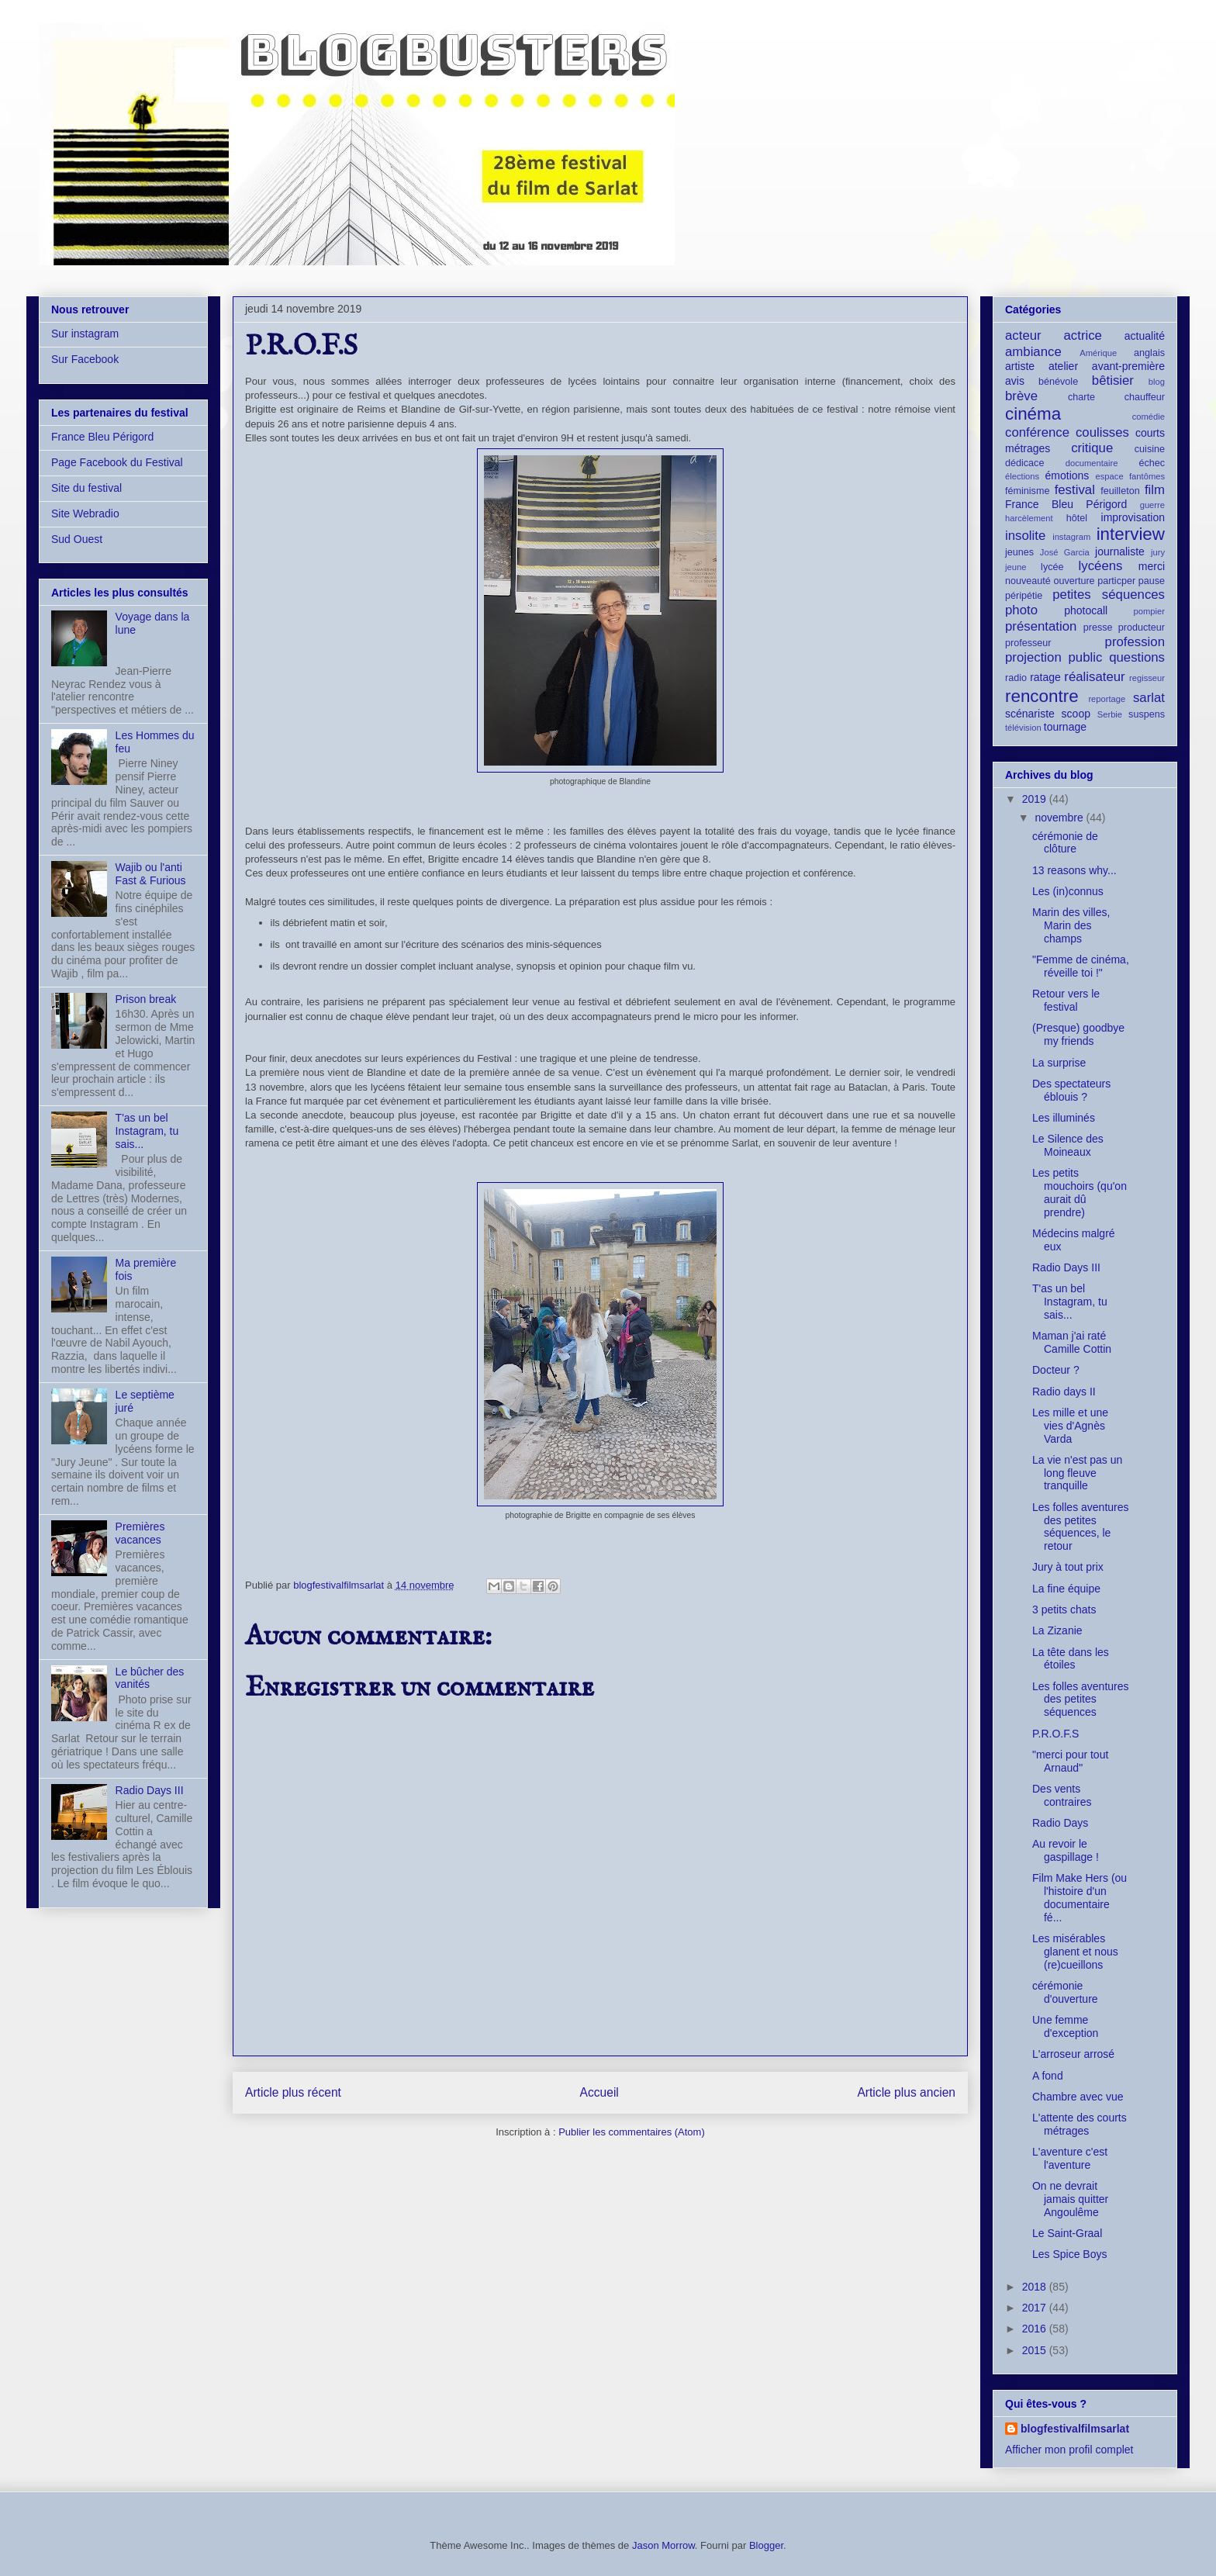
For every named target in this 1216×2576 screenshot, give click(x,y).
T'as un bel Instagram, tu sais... (147, 1131)
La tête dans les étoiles (1070, 1659)
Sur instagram (85, 333)
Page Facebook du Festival (117, 462)
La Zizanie (1057, 1630)
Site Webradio (85, 513)
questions (1137, 657)
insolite (1025, 535)
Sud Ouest (76, 539)
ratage (1045, 677)
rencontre (1042, 696)
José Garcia (1065, 552)
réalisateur (1094, 676)
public (1086, 657)
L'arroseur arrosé (1073, 2054)
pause (1151, 581)
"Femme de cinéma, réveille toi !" (1080, 966)
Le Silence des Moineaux (1068, 1145)
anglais (1149, 353)
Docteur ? (1056, 1370)
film (1155, 489)
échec (1151, 463)
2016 (1035, 2328)
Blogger (766, 2545)
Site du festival (86, 488)
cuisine (1150, 449)
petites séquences (1108, 594)
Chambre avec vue (1078, 2096)
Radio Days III (150, 1790)
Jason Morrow (663, 2545)
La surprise (1059, 1062)
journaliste (1120, 551)
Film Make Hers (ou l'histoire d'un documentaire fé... (1079, 1897)
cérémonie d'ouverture (1065, 1992)
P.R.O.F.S (1055, 1733)
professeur (1028, 643)
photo (1021, 610)
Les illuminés (1063, 1118)
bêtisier (1113, 380)
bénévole (1058, 381)
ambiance (1033, 351)
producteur (1141, 627)
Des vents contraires (1061, 1795)
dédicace (1024, 463)
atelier (1063, 366)
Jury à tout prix (1068, 1567)
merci (1151, 566)
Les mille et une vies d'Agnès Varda (1070, 1425)
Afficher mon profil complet (1069, 2449)
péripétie (1023, 595)
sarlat (1149, 697)
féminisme (1027, 491)
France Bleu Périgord (102, 436)
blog (1157, 381)
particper (1116, 581)
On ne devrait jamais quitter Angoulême (1070, 2199)
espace (1110, 476)
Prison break (146, 999)
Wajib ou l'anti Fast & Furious (151, 874)
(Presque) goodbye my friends (1078, 1034)
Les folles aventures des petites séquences (1080, 1699)
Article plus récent (293, 2092)
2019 (1035, 799)
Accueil (599, 2092)
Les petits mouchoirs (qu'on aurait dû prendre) (1079, 1192)
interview (1131, 534)
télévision (1023, 727)
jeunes (1019, 552)
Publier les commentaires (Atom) (631, 2132)
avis (1014, 381)
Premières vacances (140, 1533)
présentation (1040, 626)
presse (1098, 627)
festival (1075, 489)
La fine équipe (1066, 1588)
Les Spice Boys (1069, 2254)
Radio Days (1060, 1823)
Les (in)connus (1068, 891)
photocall (1085, 610)
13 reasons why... (1074, 870)
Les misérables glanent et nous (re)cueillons (1075, 1951)
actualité (1144, 336)
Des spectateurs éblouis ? (1071, 1090)
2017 (1035, 2307)
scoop (1076, 713)
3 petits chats (1064, 1609)
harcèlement (1029, 518)
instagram (1071, 536)
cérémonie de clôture (1065, 843)
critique (1092, 448)
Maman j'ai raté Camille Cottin (1071, 1342)
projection (1033, 657)
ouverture (1073, 581)
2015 (1035, 2350)
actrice (1083, 335)
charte (1081, 397)
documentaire (1092, 463)
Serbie (1109, 714)
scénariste (1030, 713)
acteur (1023, 335)
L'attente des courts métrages (1079, 2124)
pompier (1149, 611)
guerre (1152, 505)
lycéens (1101, 565)
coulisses (1102, 432)
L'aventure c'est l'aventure (1069, 2158)
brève (1021, 396)
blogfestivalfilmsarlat (1075, 2428)
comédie (1148, 416)
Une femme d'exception (1065, 2026)
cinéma (1033, 414)
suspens (1146, 714)
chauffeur (1144, 397)
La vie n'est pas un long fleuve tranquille (1077, 1473)
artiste (1020, 366)
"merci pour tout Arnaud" (1070, 1761)
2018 (1035, 2286)
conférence (1037, 432)
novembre (1060, 817)
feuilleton (1119, 491)
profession (1135, 641)
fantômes (1147, 476)
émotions (1067, 475)
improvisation (1133, 517)
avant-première (1128, 366)
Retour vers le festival (1066, 1000)
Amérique (1098, 353)
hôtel (1076, 518)
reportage (1106, 699)
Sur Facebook (85, 359)
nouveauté (1028, 581)
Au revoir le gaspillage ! (1065, 1850)
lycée (1052, 567)
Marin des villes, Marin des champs (1071, 925)
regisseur (1147, 678)
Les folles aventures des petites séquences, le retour (1080, 1526)
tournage (1065, 727)
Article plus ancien (906, 2092)
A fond (1047, 2075)
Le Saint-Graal (1067, 2233)
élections (1022, 476)
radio (1016, 678)
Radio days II (1064, 1391)
